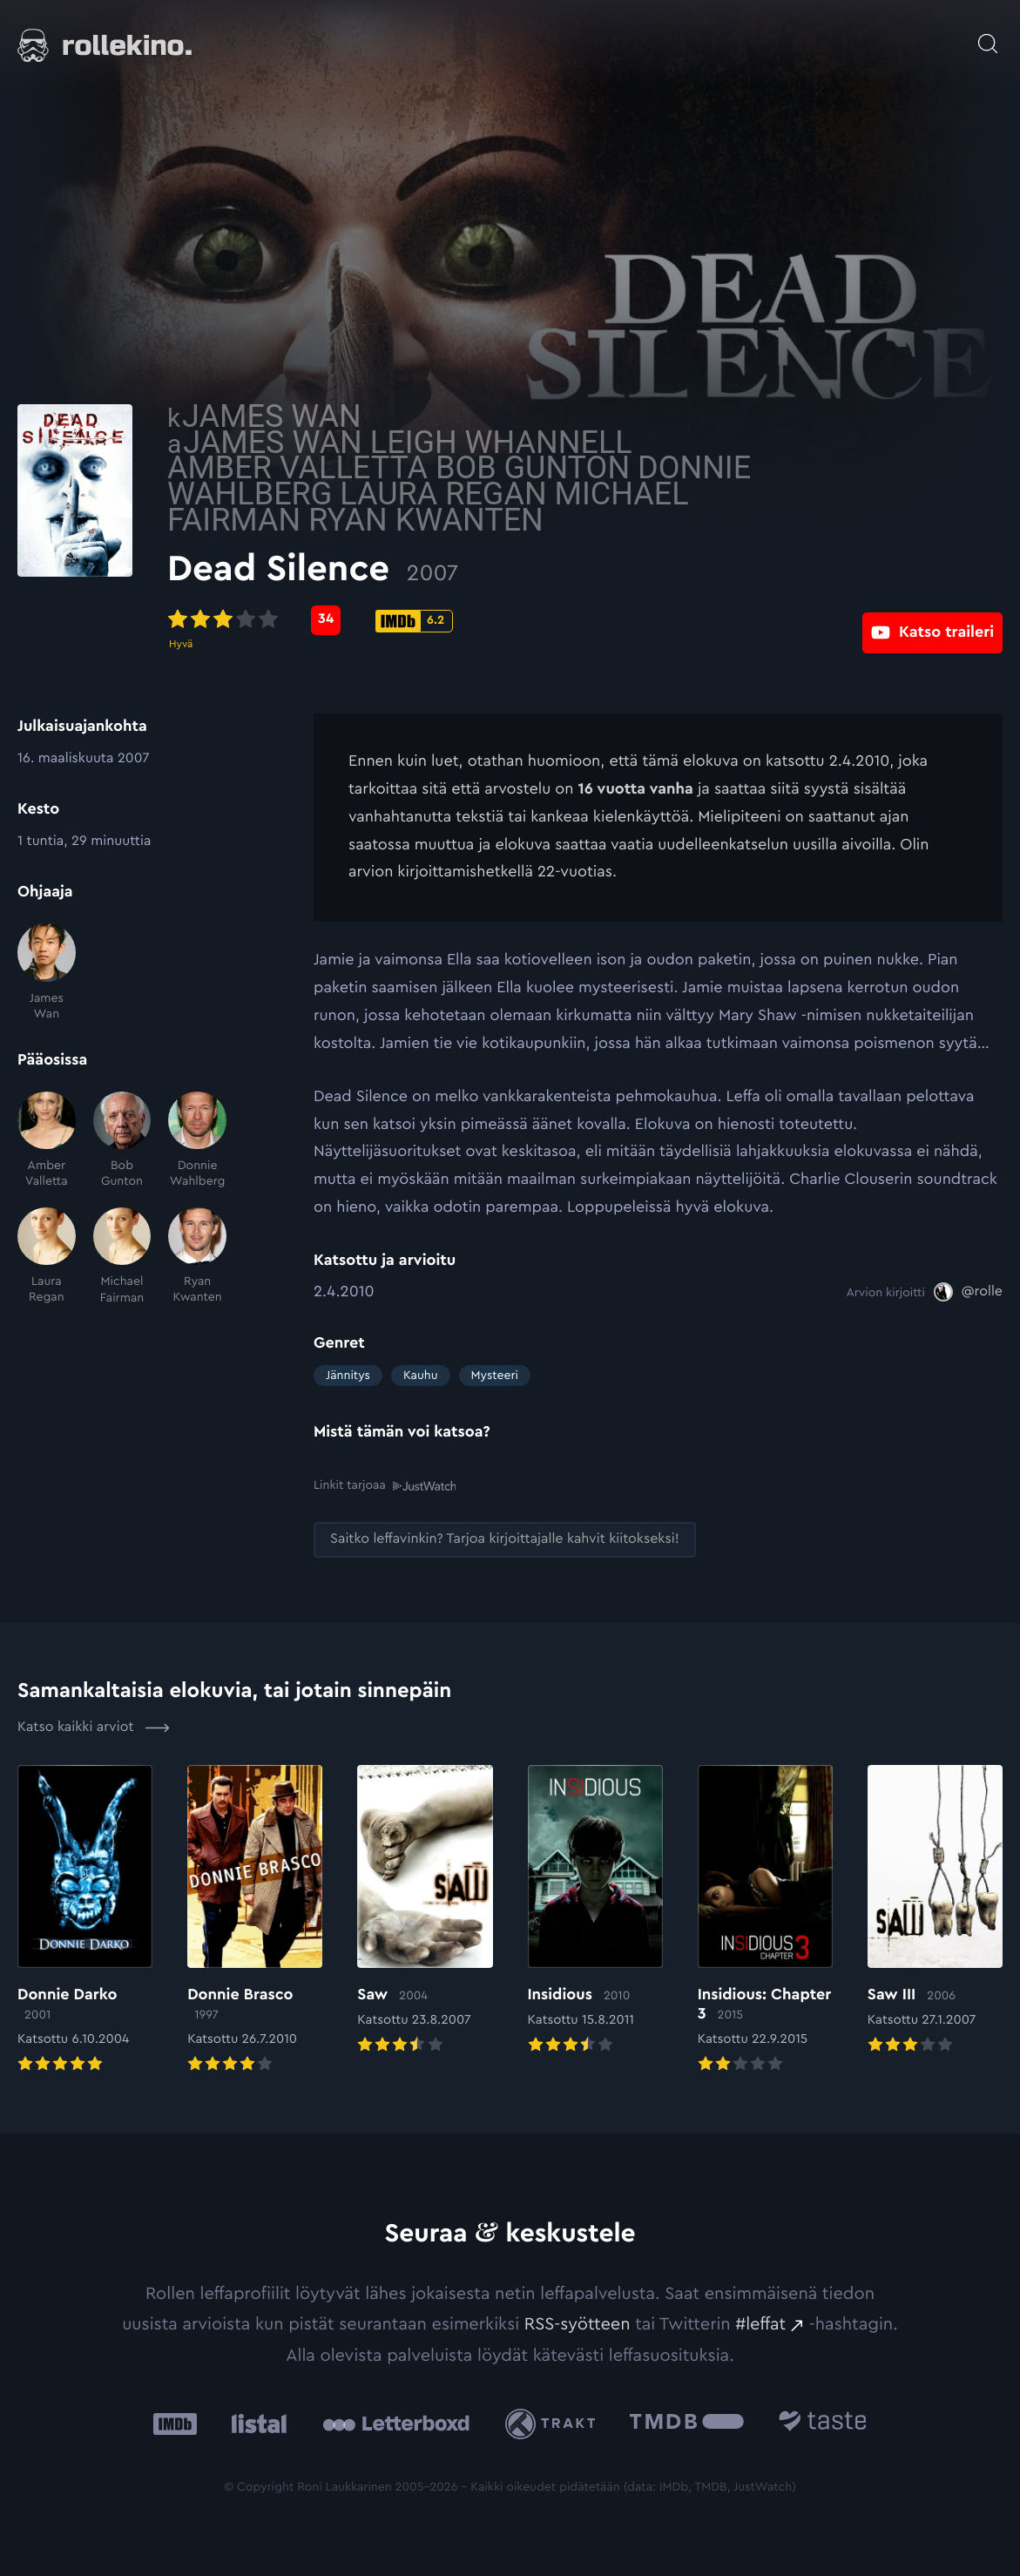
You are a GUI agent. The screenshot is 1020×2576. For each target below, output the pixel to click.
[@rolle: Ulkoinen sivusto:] (968, 1292)
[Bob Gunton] (122, 1141)
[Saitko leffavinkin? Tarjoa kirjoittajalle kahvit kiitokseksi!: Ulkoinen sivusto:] (505, 1539)
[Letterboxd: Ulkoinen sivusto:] (395, 2422)
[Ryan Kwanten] (197, 1256)
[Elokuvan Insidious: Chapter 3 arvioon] (765, 1920)
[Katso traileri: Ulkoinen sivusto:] (932, 620)
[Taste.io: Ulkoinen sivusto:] (822, 2423)
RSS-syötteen (577, 2323)
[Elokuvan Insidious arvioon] (595, 1910)
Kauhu (420, 1375)
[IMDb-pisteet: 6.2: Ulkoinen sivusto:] (560, 621)
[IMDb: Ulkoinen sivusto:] (175, 2423)
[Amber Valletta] (46, 1141)
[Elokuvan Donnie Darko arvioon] (84, 1920)
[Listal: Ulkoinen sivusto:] (254, 2423)
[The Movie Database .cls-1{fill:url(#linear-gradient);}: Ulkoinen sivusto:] (686, 2423)
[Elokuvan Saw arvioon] (424, 1910)
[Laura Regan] (46, 1256)
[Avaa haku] (988, 34)
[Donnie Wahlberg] (197, 1141)
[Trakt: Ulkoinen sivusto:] (554, 2422)
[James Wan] (46, 972)
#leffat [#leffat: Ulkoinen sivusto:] (760, 2323)
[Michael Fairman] (122, 1256)
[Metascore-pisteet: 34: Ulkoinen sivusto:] (472, 620)
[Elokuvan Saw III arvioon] (935, 1910)
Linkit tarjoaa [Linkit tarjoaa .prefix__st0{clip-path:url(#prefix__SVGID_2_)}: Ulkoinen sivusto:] (385, 1485)
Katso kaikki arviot (93, 1727)
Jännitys (348, 1375)
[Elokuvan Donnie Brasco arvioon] (254, 1920)
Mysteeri (494, 1375)
